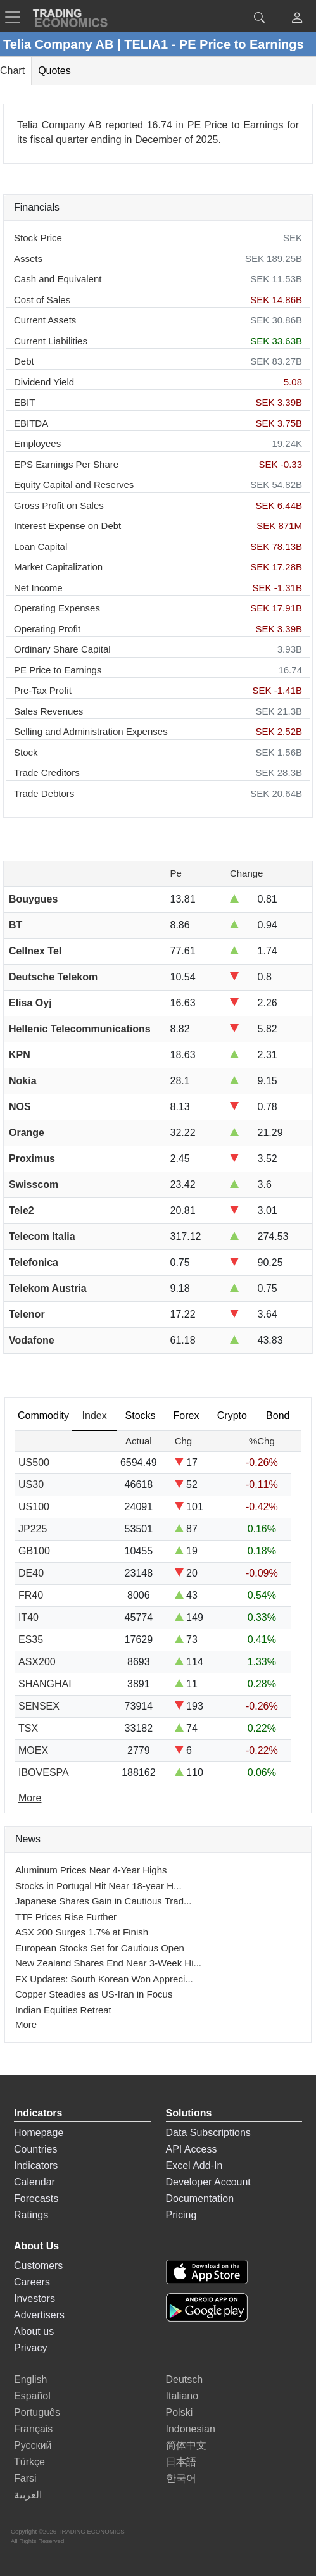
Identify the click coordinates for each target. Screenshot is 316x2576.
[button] (297, 19)
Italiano (182, 2396)
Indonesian (190, 2428)
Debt (24, 361)
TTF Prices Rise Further (66, 1916)
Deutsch (184, 2379)
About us (34, 2331)
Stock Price (38, 237)
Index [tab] (94, 1415)
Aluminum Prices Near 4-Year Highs (91, 1870)
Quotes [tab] (54, 70)
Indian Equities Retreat (63, 2009)
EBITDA (31, 423)
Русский (32, 2445)
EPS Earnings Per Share (66, 464)
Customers (38, 2265)
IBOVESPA (43, 1772)
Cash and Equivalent (57, 278)
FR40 (30, 1595)
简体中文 (186, 2445)
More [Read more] (29, 1797)
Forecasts (36, 2198)
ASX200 (37, 1661)
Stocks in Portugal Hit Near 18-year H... (98, 1885)
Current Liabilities (50, 340)
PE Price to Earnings (57, 670)
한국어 (181, 2478)
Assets (28, 258)
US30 (31, 1484)
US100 (33, 1506)
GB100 (34, 1551)
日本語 (181, 2461)
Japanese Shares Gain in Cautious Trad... (103, 1901)
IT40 (28, 1617)
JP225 (32, 1528)
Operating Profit (47, 628)
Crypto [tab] (232, 1415)
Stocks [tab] (140, 1415)
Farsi (25, 2478)
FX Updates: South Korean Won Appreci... (104, 1978)
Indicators (36, 2165)
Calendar (34, 2182)
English (30, 2379)
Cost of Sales (42, 299)
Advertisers (39, 2315)
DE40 (31, 1573)
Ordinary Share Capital (62, 649)
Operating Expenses (57, 608)
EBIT (24, 402)
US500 (33, 1462)
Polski (179, 2412)
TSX (28, 1728)
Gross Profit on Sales (59, 505)
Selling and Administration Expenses (91, 731)
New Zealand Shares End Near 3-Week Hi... (108, 1963)
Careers (32, 2282)
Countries (35, 2149)
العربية (28, 2494)
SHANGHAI (45, 1684)
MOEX (33, 1750)
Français (33, 2428)
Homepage (38, 2132)
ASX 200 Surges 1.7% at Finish (81, 1932)
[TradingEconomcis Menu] (16, 17)
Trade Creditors (47, 772)
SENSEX (39, 1706)
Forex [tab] (186, 1415)
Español (32, 2396)
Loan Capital (40, 546)
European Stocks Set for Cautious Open (99, 1947)
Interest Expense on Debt (67, 525)
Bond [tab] (277, 1415)
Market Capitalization (58, 566)
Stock (26, 752)
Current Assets (45, 320)
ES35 (30, 1639)
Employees (37, 443)
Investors (34, 2298)
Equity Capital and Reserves (74, 484)
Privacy (30, 2347)
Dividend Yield (44, 382)
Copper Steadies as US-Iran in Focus (93, 1994)
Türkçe (29, 2461)
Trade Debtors (44, 793)
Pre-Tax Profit (43, 690)
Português (37, 2412)
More (26, 2024)
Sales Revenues (48, 711)
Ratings (31, 2215)
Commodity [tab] (43, 1415)
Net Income (38, 587)
